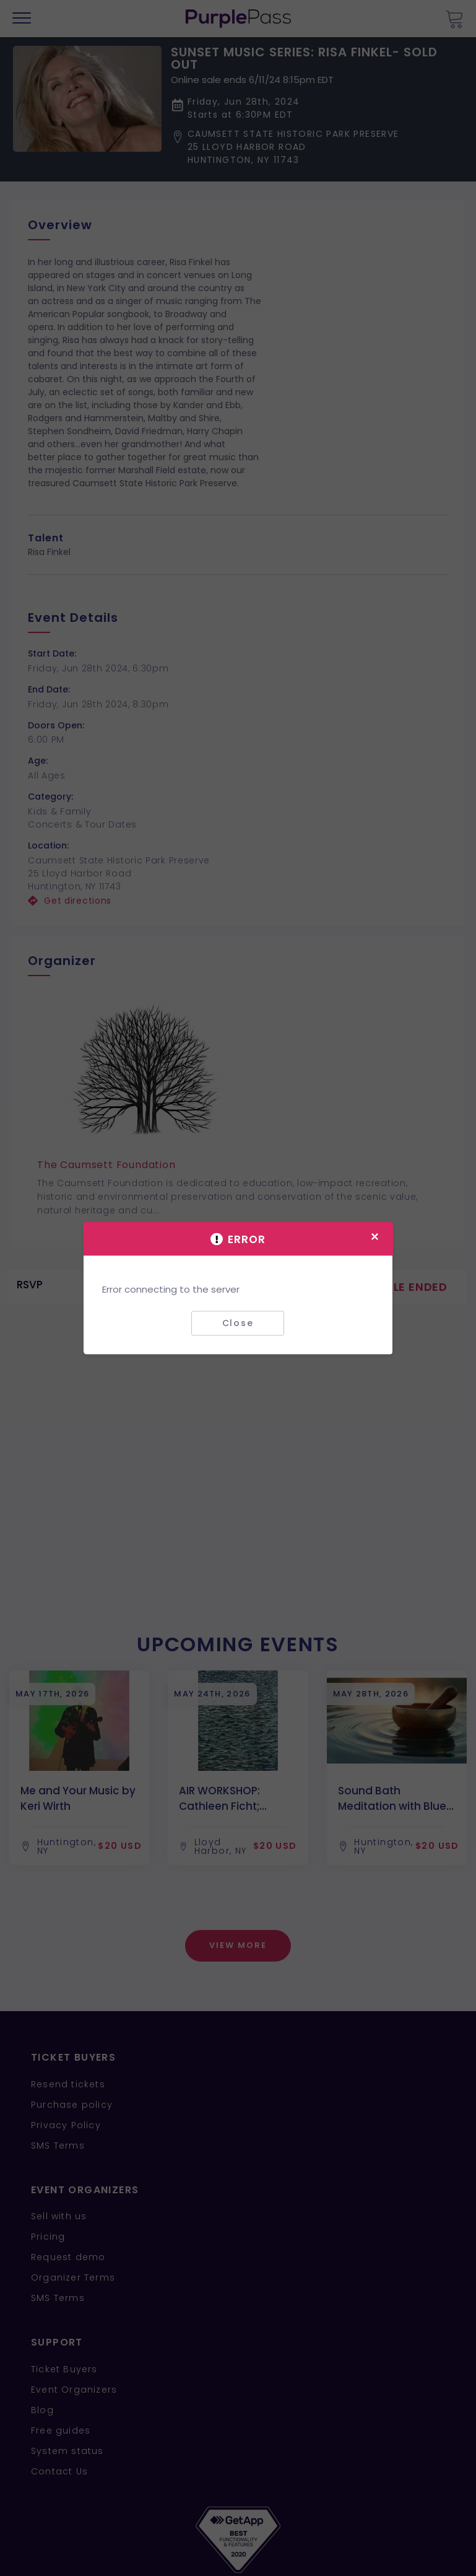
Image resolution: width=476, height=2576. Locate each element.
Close (238, 1323)
